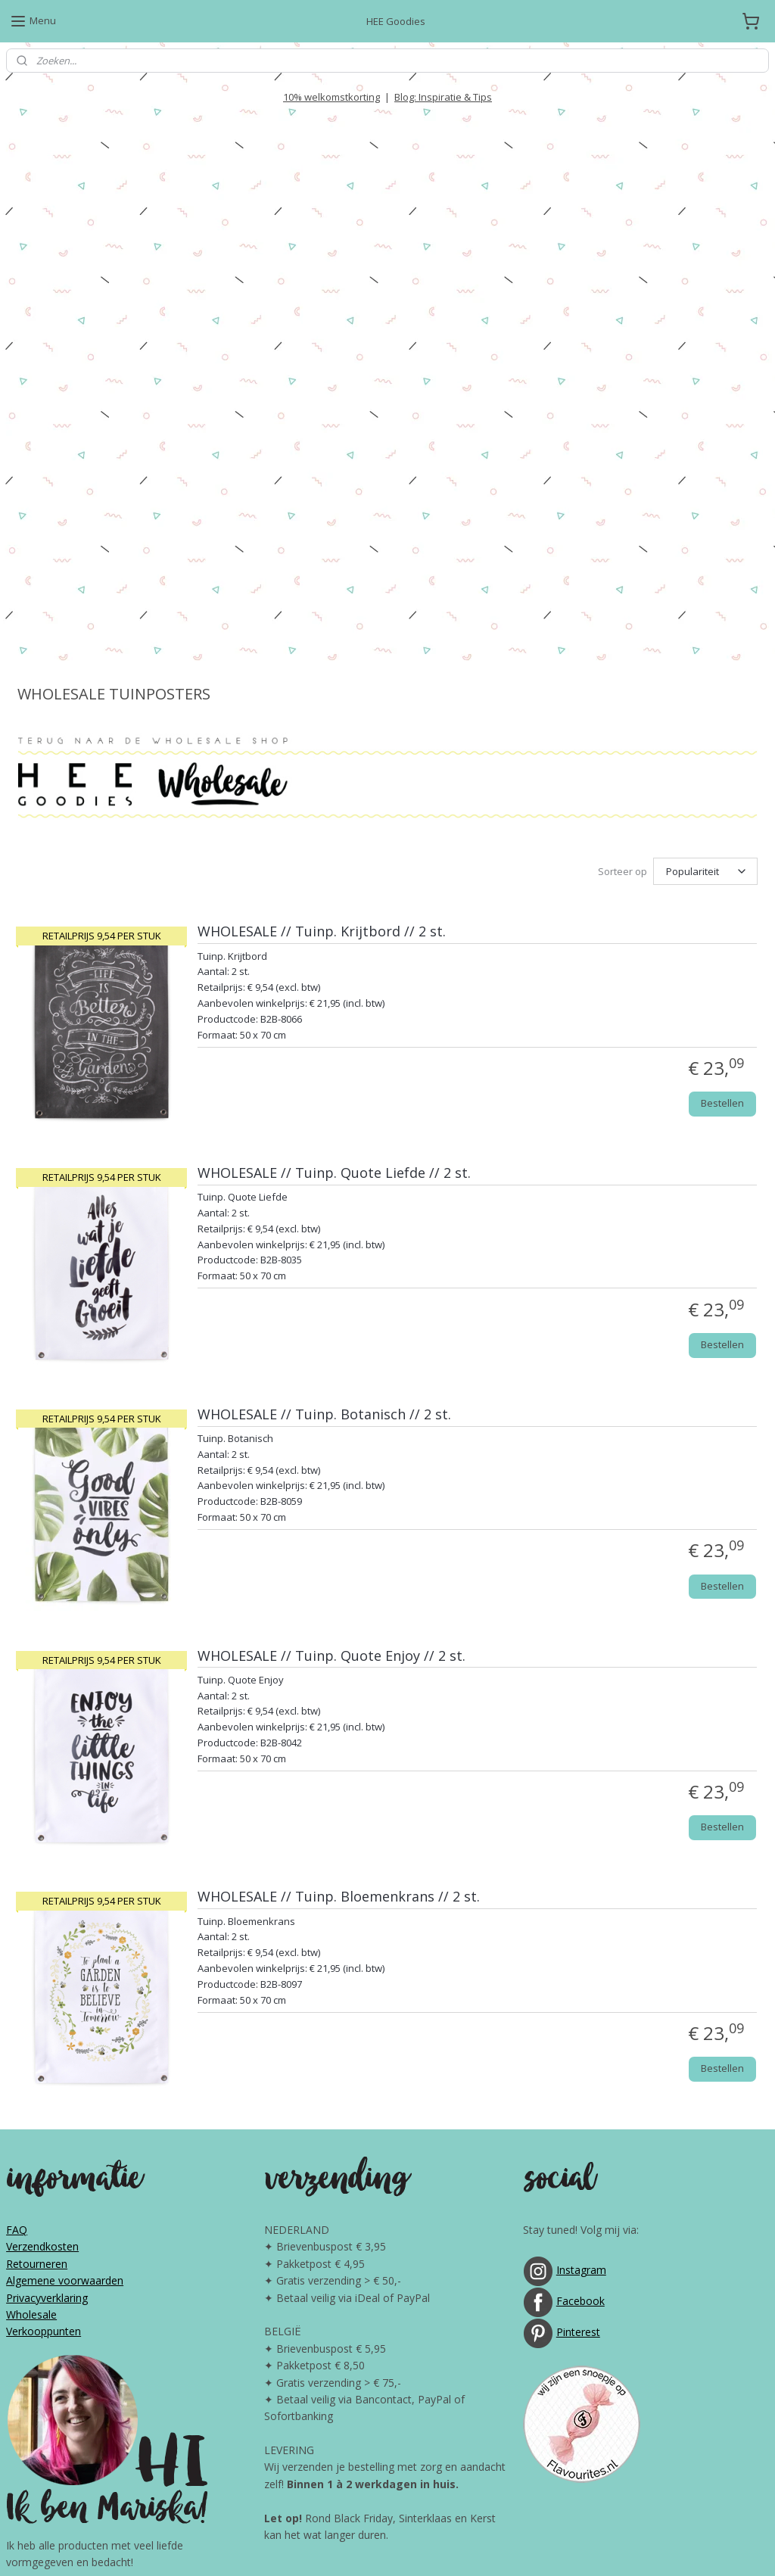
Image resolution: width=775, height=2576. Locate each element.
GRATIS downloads (447, 2404)
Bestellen (722, 730)
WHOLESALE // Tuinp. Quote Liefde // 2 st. (334, 800)
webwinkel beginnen (417, 2548)
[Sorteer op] (705, 499)
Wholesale (31, 1941)
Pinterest (578, 1958)
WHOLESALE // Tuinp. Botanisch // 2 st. (324, 1041)
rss (360, 2548)
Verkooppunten (43, 1958)
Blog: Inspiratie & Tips (443, 97)
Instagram (581, 1896)
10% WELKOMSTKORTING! (333, 2320)
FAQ (16, 1856)
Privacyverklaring (47, 1924)
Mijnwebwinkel (549, 2548)
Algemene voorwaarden (64, 1907)
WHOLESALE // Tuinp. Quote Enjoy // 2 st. (331, 1283)
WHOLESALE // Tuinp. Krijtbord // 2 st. (322, 558)
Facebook (580, 1927)
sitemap (328, 2548)
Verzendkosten (42, 1873)
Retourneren (36, 1890)
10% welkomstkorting (331, 97)
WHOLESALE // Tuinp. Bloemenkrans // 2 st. (339, 1523)
